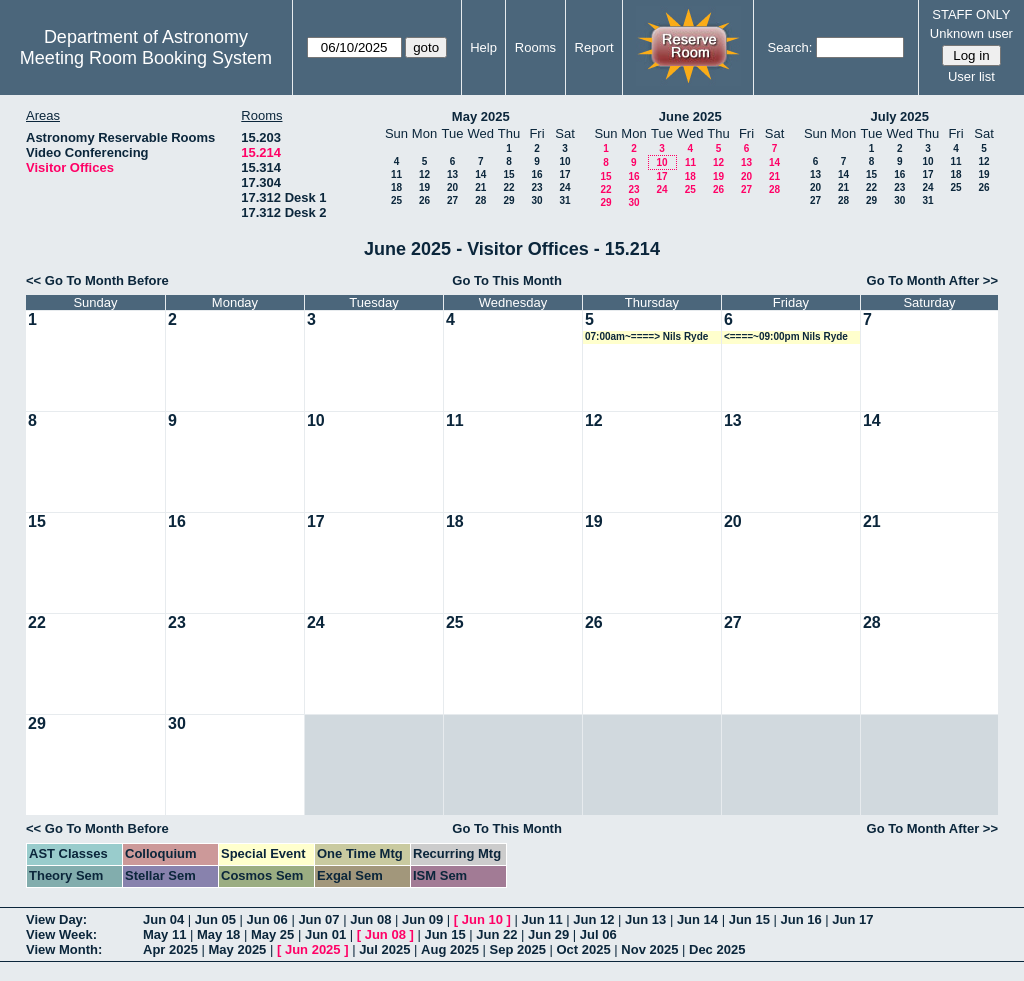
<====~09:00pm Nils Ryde (786, 336)
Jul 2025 (384, 949)
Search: (790, 47)
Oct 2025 (583, 949)
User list (971, 76)
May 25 (272, 934)
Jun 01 (325, 934)
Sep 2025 (518, 949)
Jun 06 (267, 919)
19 (424, 187)
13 (452, 174)
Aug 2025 (450, 949)
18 (396, 187)
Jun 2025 (313, 949)
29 (508, 200)
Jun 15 (749, 919)
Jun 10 (482, 919)
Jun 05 (215, 919)
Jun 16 (800, 919)
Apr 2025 (170, 949)
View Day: (56, 919)
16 (536, 174)
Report (594, 47)
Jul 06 (598, 934)
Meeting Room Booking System (146, 58)
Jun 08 (370, 919)
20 (452, 187)
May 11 (164, 934)
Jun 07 (318, 919)
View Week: (61, 934)
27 (452, 200)
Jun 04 (163, 919)
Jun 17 (852, 919)
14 (480, 174)
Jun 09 (422, 919)
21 (480, 187)
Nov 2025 (649, 949)
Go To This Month (507, 280)
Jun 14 (697, 919)
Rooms (535, 47)
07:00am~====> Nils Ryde (646, 336)
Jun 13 (645, 919)
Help (483, 47)
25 (396, 200)
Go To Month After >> (932, 280)
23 (536, 187)
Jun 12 (593, 919)
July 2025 (899, 116)
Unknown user (971, 33)
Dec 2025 (717, 949)
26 (424, 200)
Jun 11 (541, 919)
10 (564, 161)
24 (564, 187)
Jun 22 (496, 934)
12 (424, 174)
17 (564, 174)
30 (536, 200)
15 (508, 174)
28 (480, 200)
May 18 (218, 934)
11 (396, 174)
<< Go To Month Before (97, 280)
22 (508, 187)
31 (564, 200)
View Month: (64, 949)
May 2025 (481, 116)
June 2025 (690, 116)
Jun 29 (548, 934)
